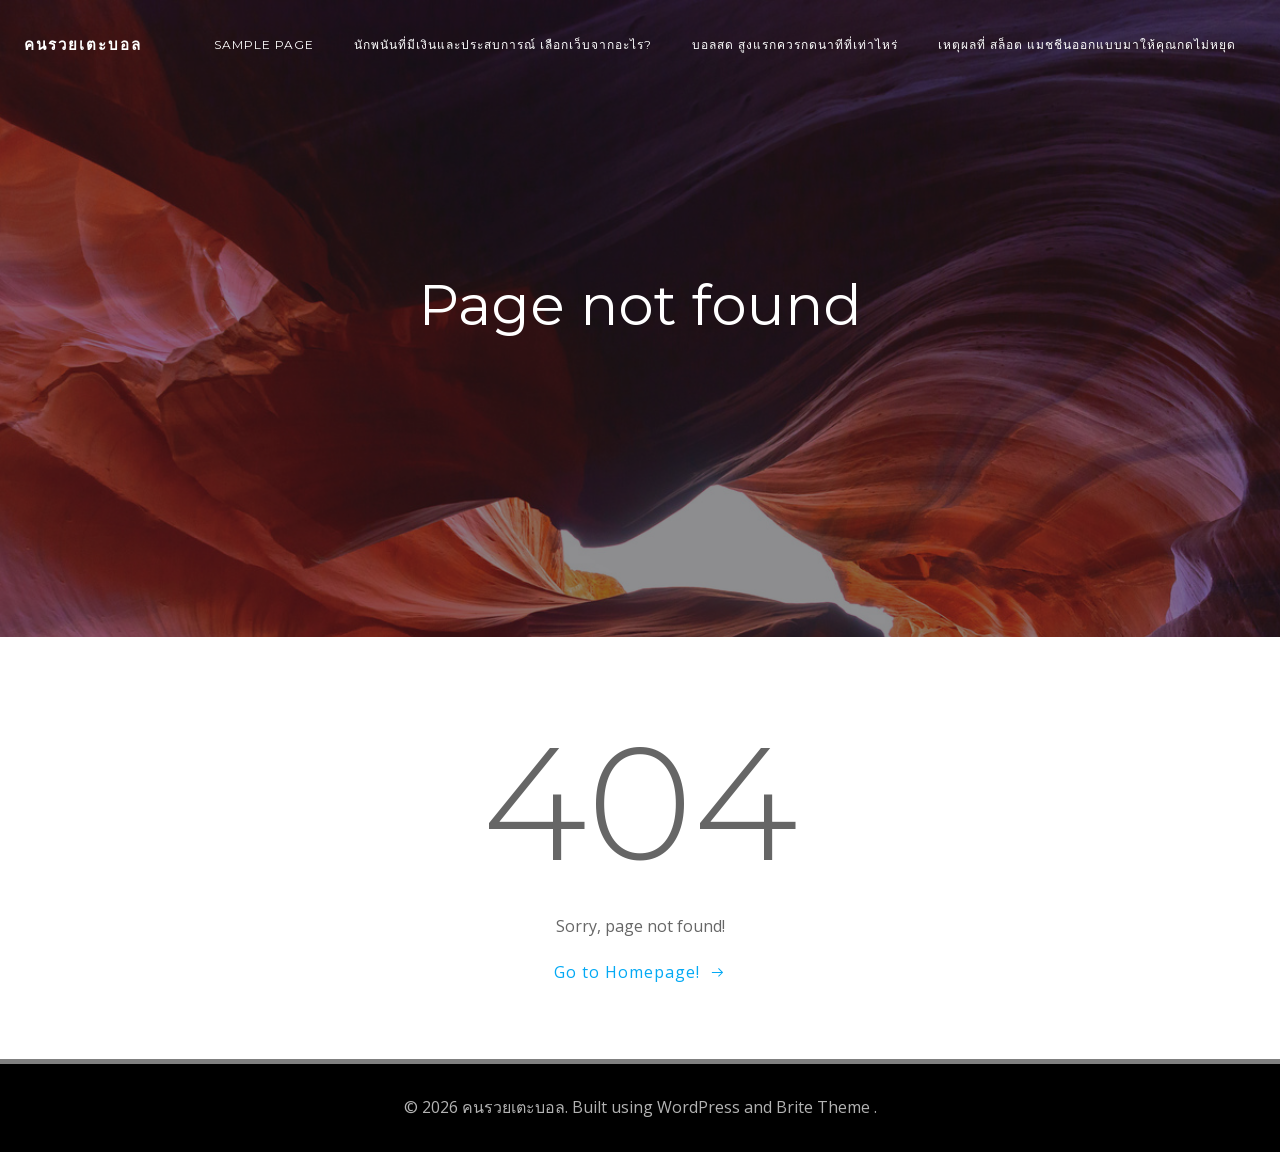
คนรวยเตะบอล (83, 44)
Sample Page (264, 44)
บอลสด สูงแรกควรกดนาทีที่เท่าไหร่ (795, 44)
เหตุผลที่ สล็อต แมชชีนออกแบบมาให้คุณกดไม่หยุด (1087, 44)
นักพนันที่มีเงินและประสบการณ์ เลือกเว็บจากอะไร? (503, 44)
